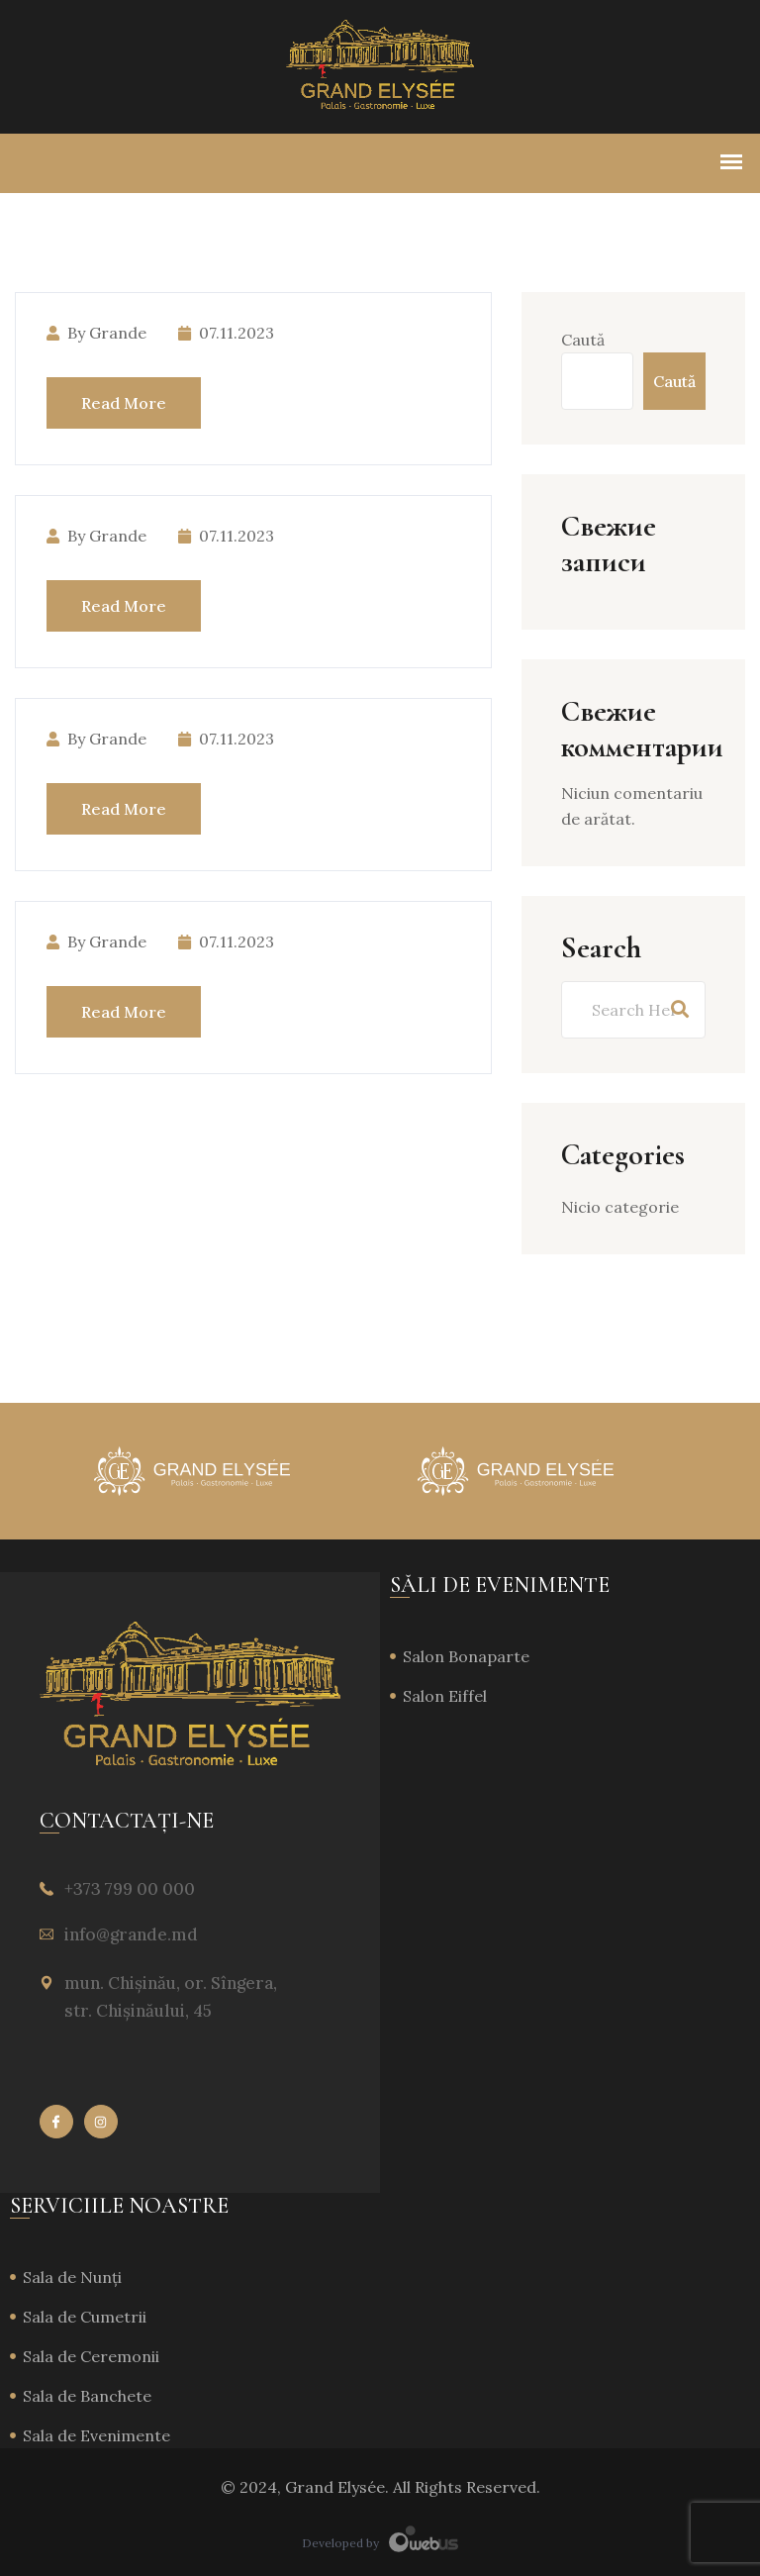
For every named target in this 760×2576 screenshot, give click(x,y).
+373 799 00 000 (129, 1889)
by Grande (96, 333)
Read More (123, 403)
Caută (583, 339)
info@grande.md (131, 1934)
